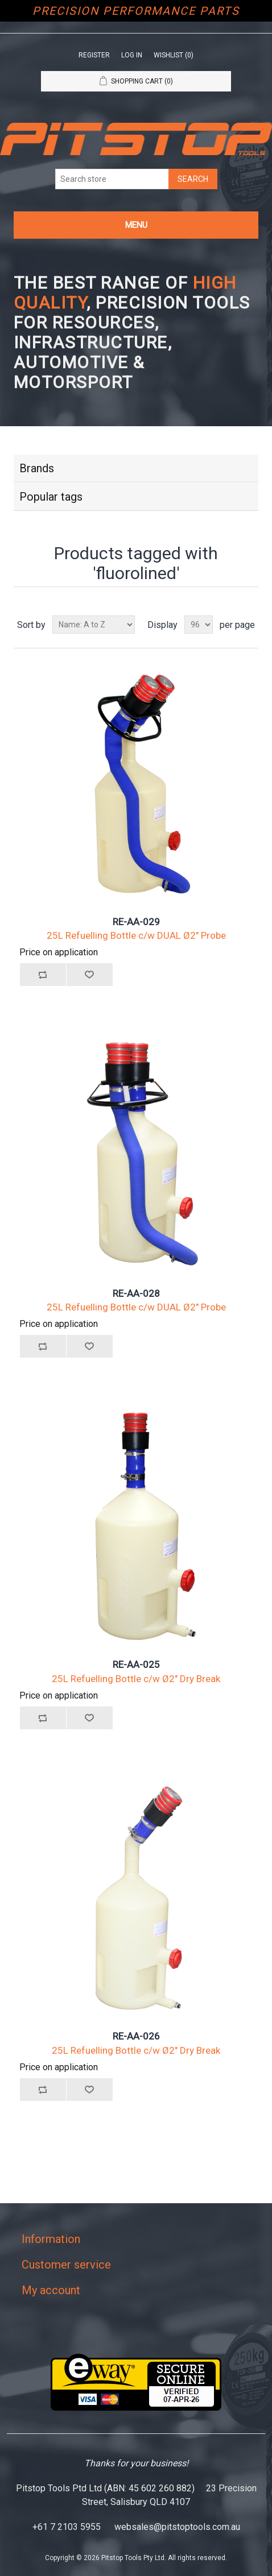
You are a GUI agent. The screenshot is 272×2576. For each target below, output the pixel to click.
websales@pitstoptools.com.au (177, 2526)
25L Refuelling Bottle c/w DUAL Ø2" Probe (136, 935)
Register (94, 55)
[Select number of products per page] (198, 624)
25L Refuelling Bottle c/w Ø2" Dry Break (136, 1678)
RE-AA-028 (136, 1293)
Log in (131, 55)
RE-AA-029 (136, 921)
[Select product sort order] (93, 624)
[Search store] (112, 179)
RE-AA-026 (136, 2036)
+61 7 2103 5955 (66, 2526)
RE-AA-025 (136, 1664)
